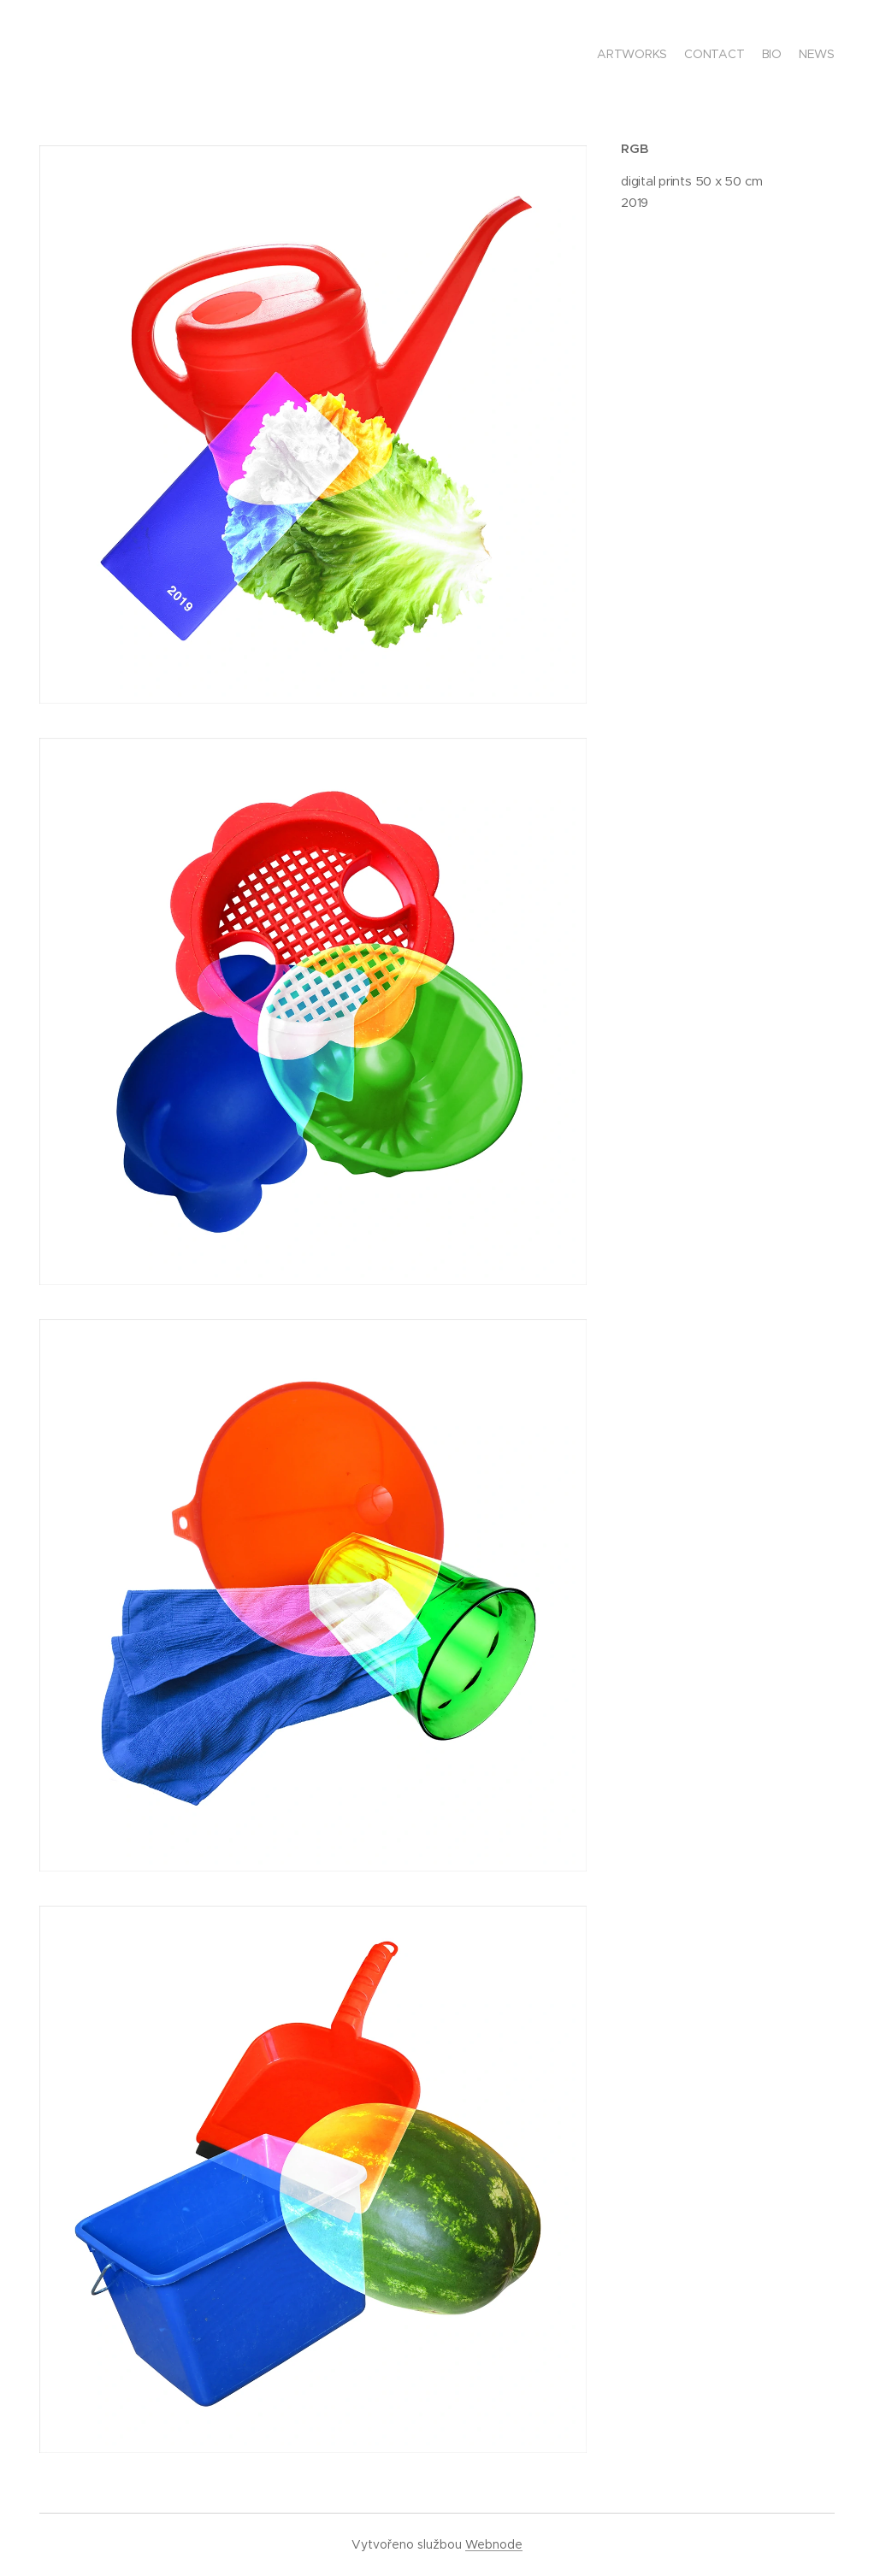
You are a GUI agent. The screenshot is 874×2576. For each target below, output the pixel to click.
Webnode (494, 2544)
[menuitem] (785, 55)
